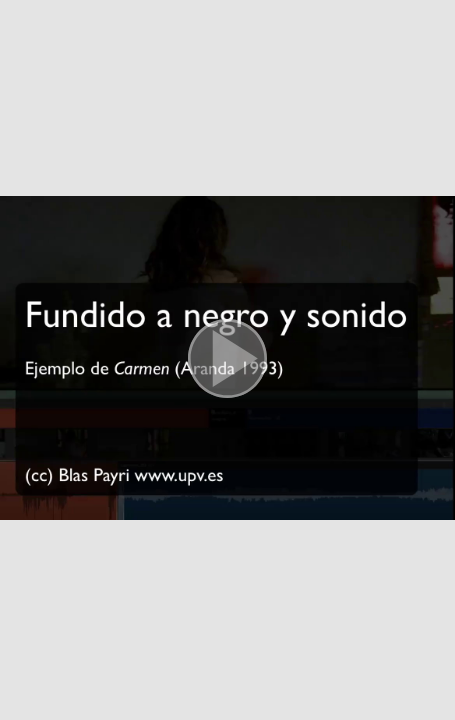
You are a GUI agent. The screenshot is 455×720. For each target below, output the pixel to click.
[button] (227, 360)
